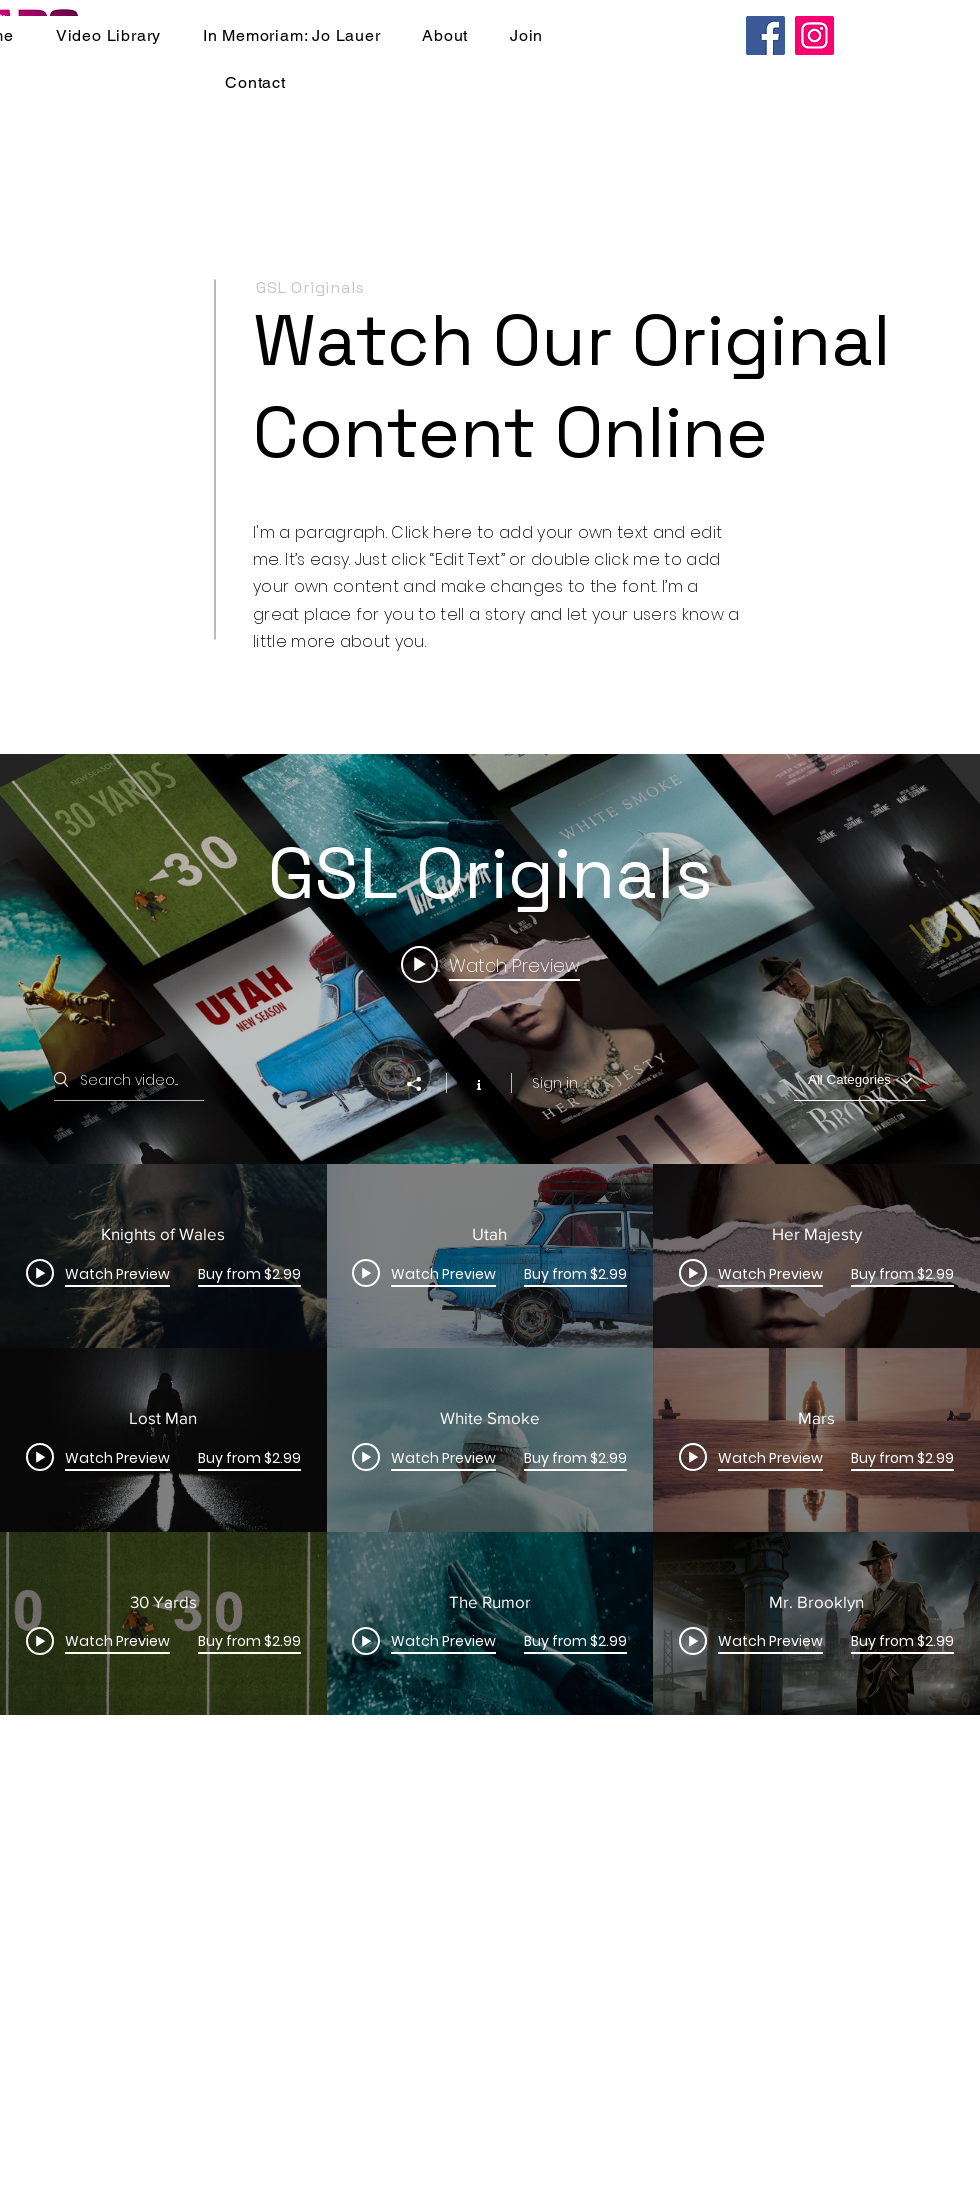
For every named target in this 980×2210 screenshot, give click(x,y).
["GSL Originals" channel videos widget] (490, 1234)
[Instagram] (814, 35)
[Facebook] (765, 35)
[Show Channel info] (478, 1083)
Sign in (555, 1083)
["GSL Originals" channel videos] (490, 1439)
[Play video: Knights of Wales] (490, 964)
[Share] (424, 1084)
